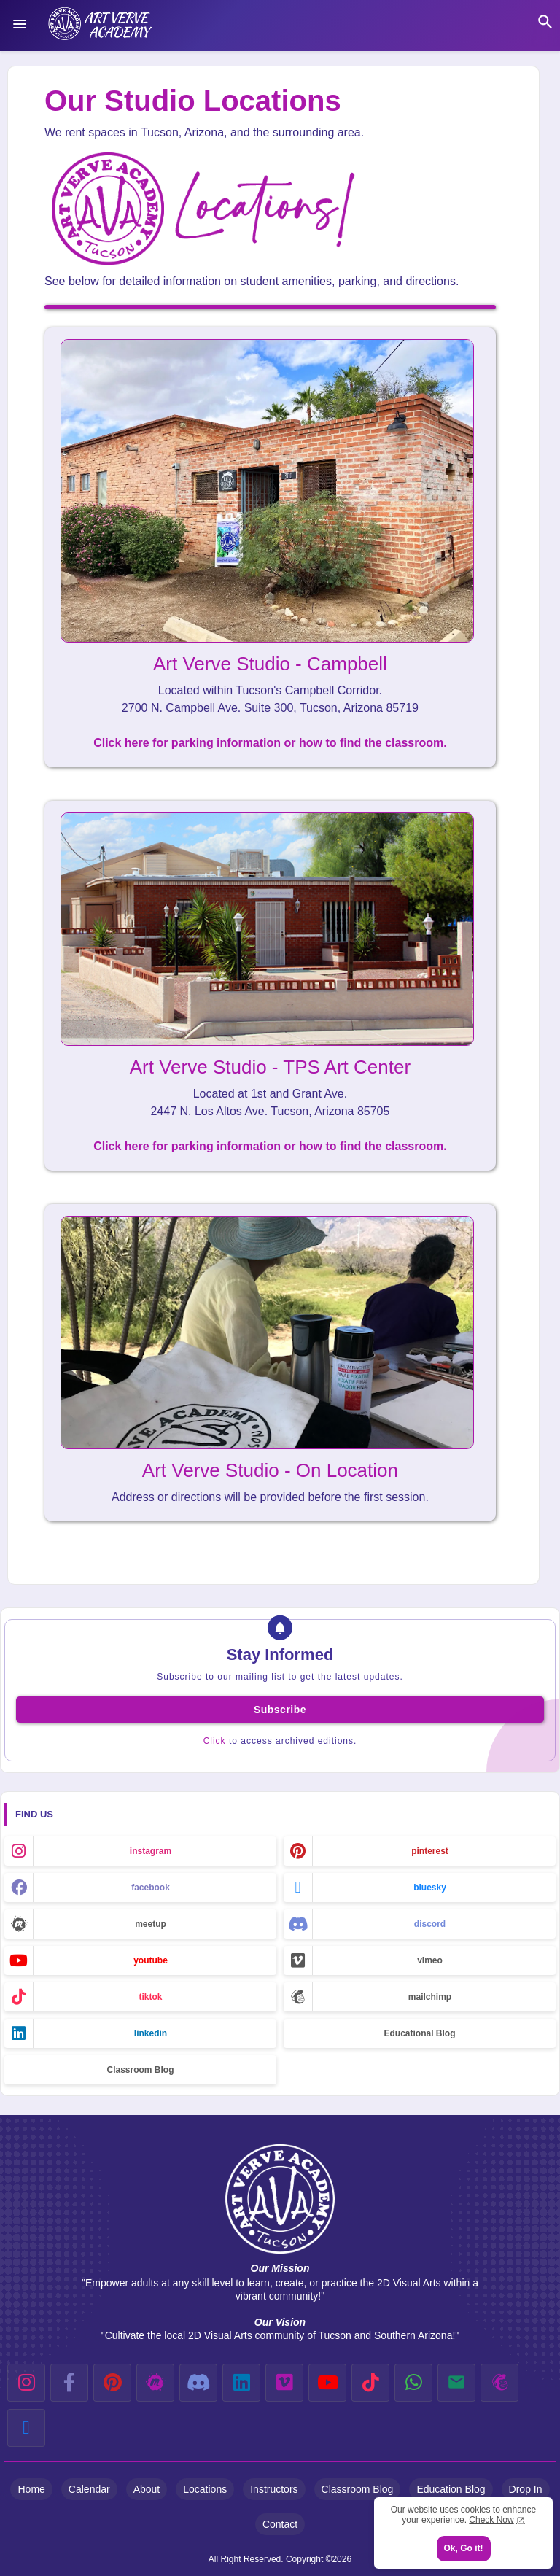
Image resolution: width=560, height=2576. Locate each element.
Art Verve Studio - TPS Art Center (270, 1067)
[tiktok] (370, 2383)
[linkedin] (241, 2383)
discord (430, 1924)
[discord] (198, 2383)
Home (31, 2489)
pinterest (429, 1851)
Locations (205, 2489)
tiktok (150, 1997)
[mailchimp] (499, 2383)
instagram (150, 1851)
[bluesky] (26, 2428)
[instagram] (26, 2383)
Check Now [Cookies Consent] (491, 2520)
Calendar (89, 2489)
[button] (545, 21)
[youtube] (327, 2383)
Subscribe (280, 1709)
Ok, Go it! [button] (463, 2548)
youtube (150, 1960)
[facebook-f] (69, 2383)
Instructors (274, 2489)
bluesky (429, 1887)
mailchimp (429, 1997)
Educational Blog (419, 2033)
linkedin (150, 2033)
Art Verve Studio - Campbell (270, 664)
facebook (150, 1887)
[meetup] (155, 2383)
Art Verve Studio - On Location (270, 1470)
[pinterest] (112, 2383)
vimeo (430, 1960)
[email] (456, 2383)
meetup (150, 1924)
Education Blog (450, 2489)
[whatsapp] (413, 2383)
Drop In (525, 2489)
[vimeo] (284, 2383)
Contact (280, 2524)
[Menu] (19, 24)
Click (214, 1741)
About (146, 2489)
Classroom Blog (140, 2070)
